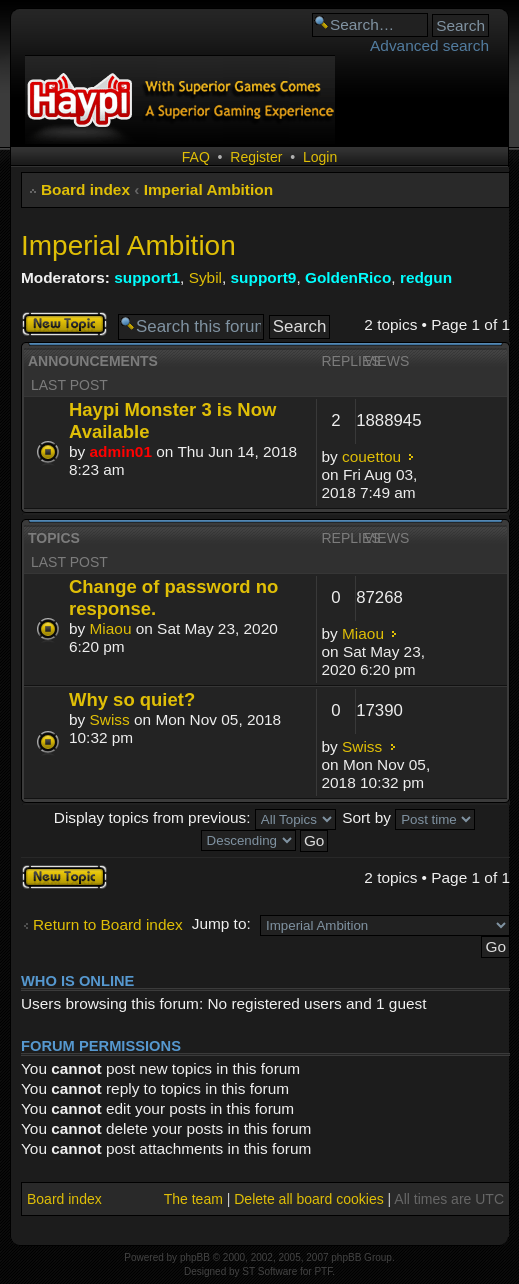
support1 (147, 277)
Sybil (205, 277)
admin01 (121, 451)
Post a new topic (64, 324)
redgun (426, 277)
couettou (371, 456)
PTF (323, 1271)
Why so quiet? (132, 699)
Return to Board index (108, 924)
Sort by (408, 817)
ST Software (269, 1271)
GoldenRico (348, 277)
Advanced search (429, 45)
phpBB (195, 1257)
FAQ (196, 157)
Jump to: (221, 923)
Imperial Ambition (208, 189)
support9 (264, 277)
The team (193, 1199)
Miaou (111, 628)
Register (256, 157)
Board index (85, 189)
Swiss (110, 719)
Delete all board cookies (308, 1199)
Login (320, 157)
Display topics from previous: (195, 817)
